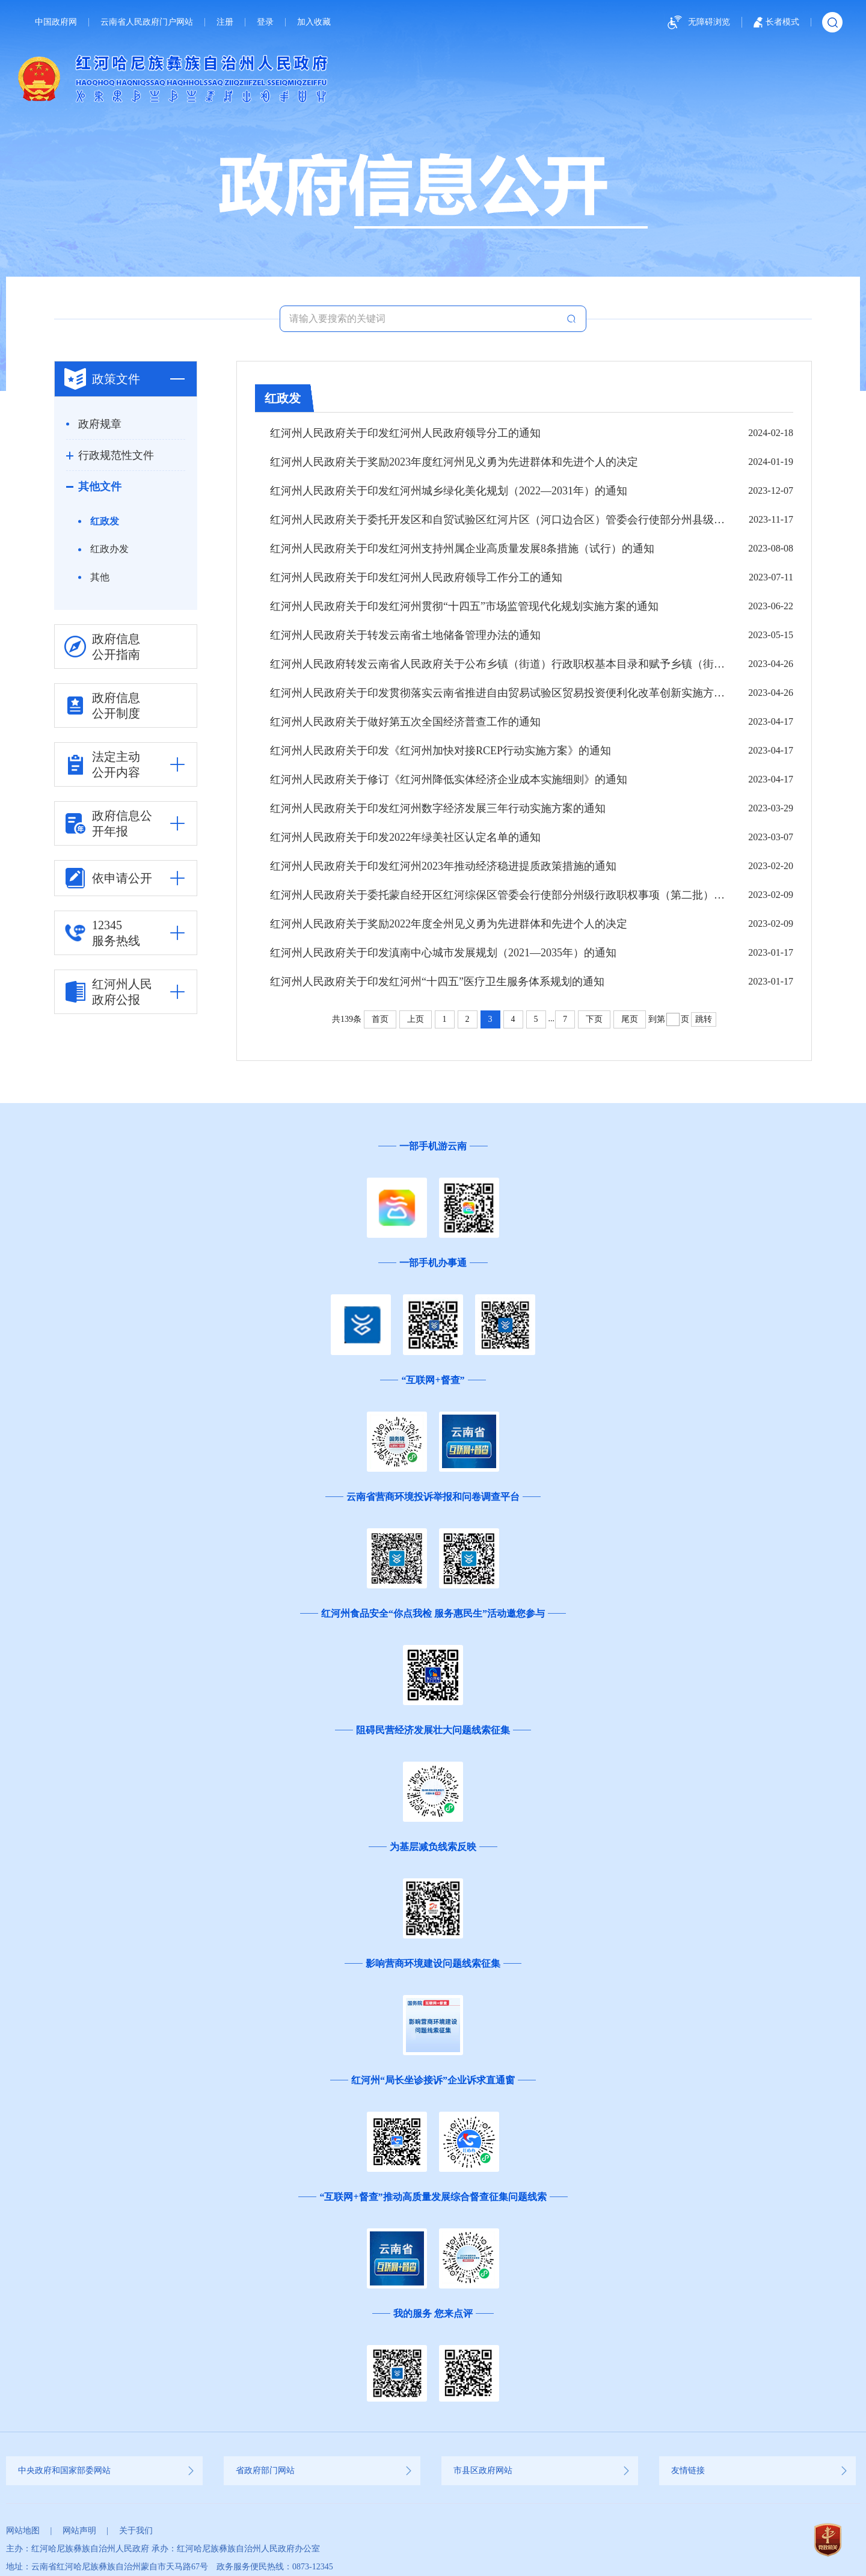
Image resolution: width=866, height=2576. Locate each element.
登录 (265, 22)
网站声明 (79, 2530)
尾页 (629, 1019)
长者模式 (776, 22)
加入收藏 (314, 22)
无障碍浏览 (697, 22)
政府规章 (99, 424)
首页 (380, 1019)
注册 (224, 22)
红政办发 (109, 549)
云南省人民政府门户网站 (146, 22)
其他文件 (99, 487)
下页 (594, 1019)
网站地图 (23, 2530)
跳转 (703, 1019)
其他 (99, 577)
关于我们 (136, 2530)
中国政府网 (56, 22)
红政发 (104, 521)
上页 (415, 1019)
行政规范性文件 (116, 455)
